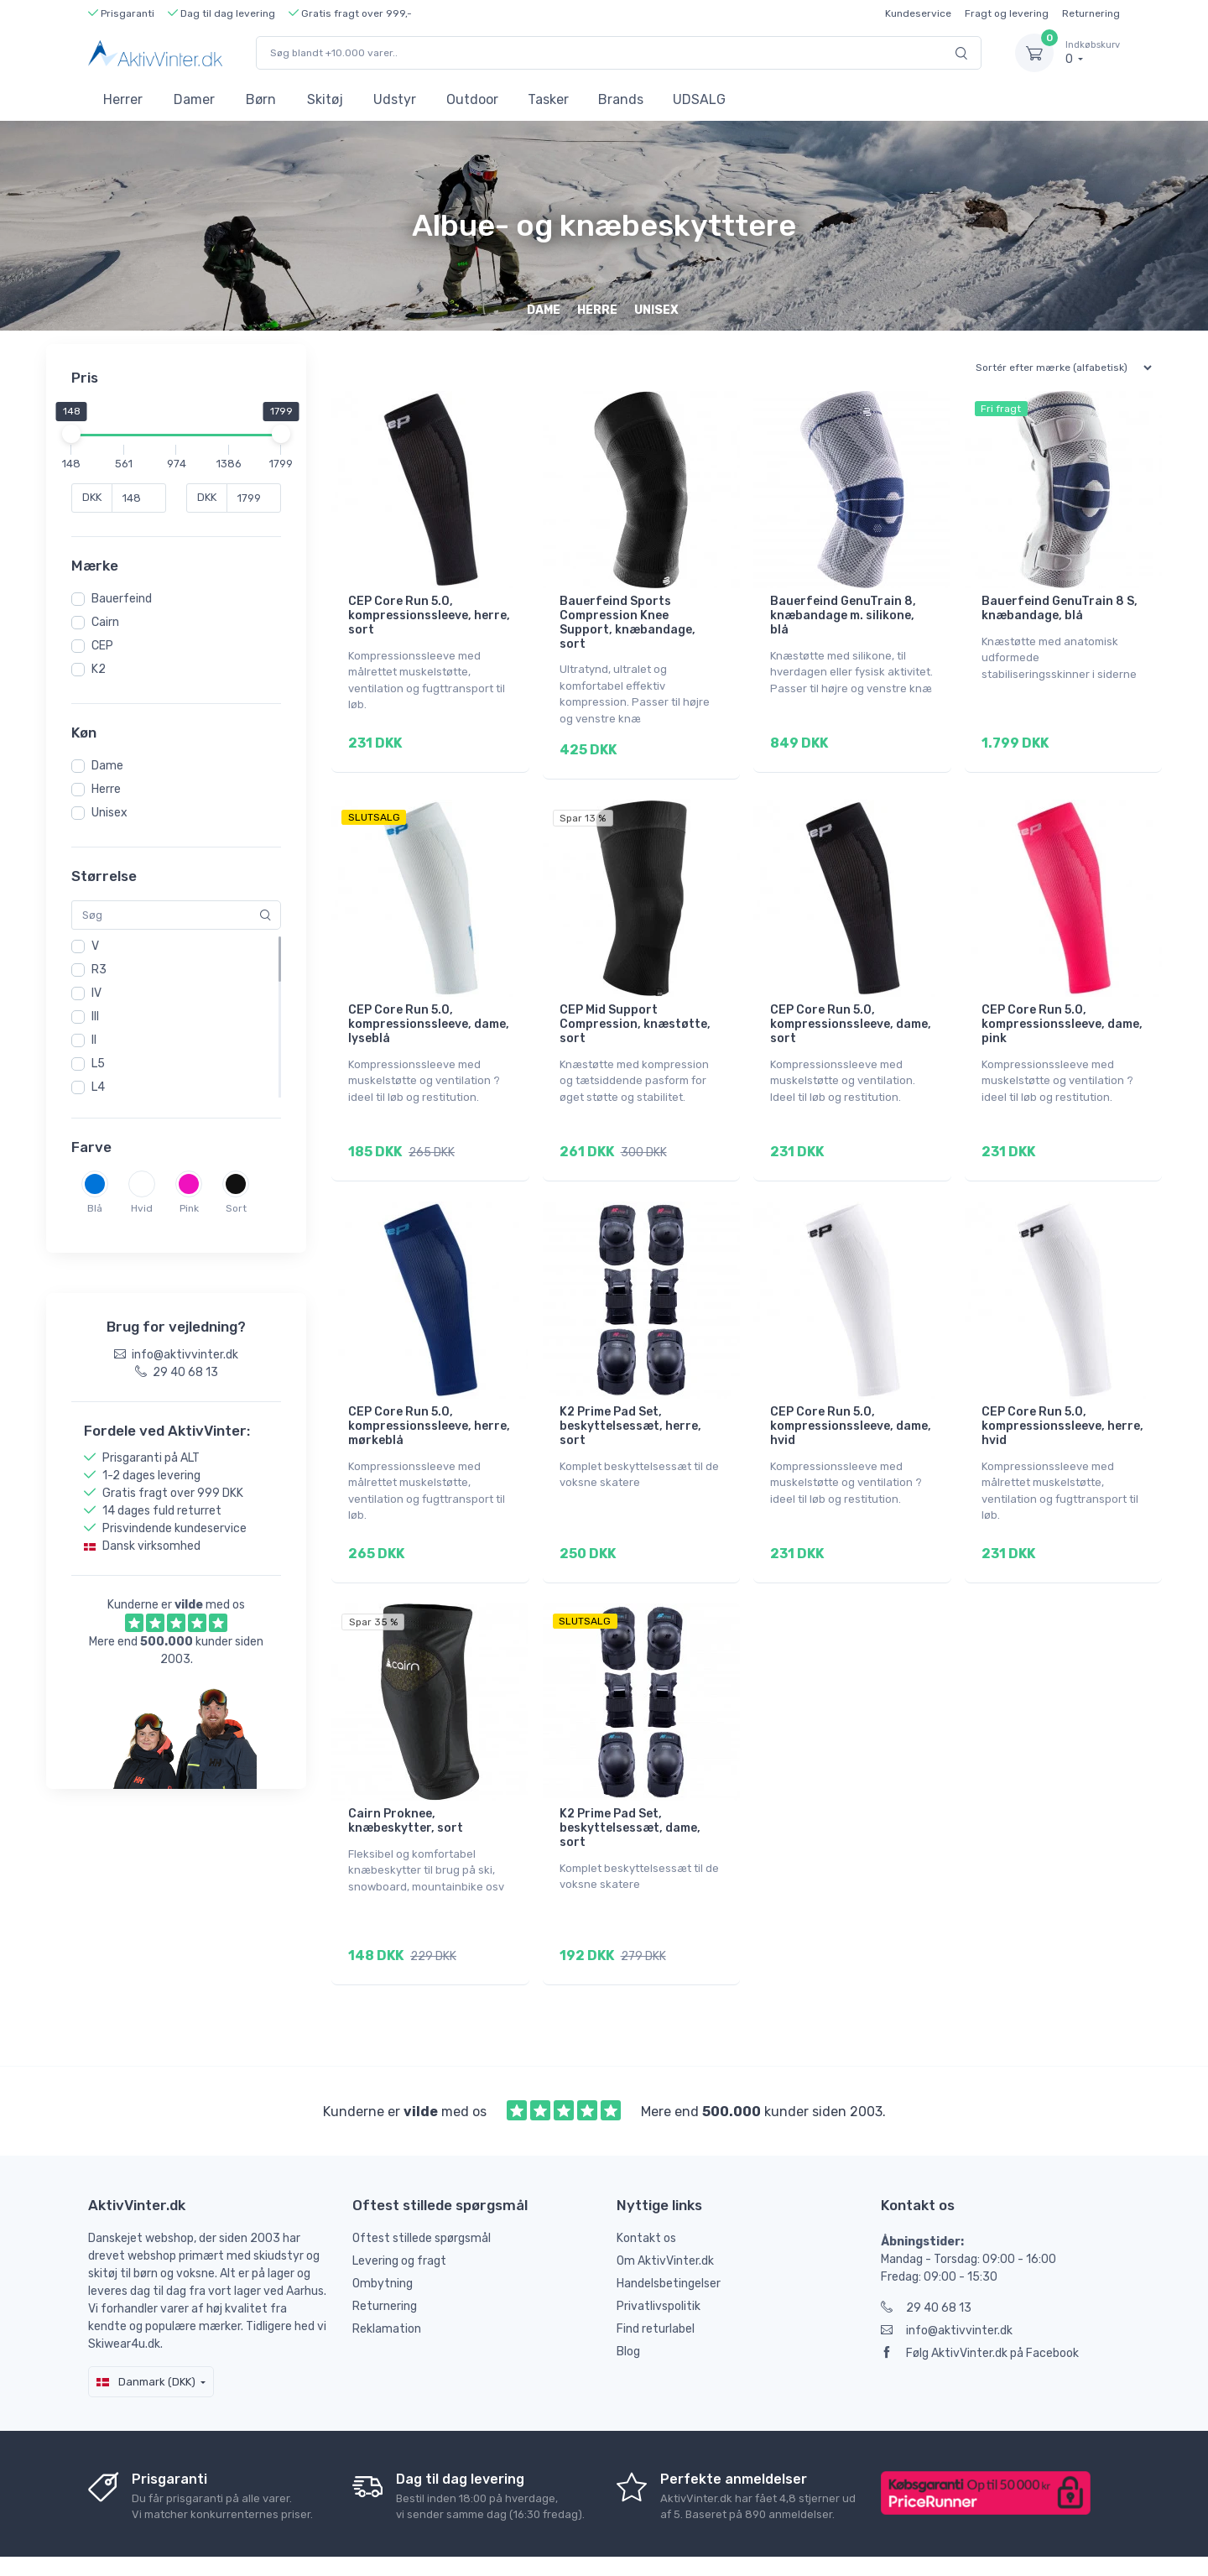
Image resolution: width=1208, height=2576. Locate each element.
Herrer (123, 99)
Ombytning (382, 2236)
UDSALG (699, 99)
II (93, 1040)
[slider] (71, 434)
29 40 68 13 (926, 2261)
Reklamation (386, 2282)
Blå (94, 1208)
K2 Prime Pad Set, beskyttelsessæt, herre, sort (630, 1402)
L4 (98, 1087)
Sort (236, 1208)
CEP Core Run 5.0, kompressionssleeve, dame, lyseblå (428, 1012)
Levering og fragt (399, 2214)
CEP (102, 646)
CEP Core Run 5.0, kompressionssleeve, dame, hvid (850, 1402)
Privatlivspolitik (658, 2259)
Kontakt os (646, 2191)
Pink (189, 1208)
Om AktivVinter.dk (665, 2214)
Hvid (142, 1208)
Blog (628, 2304)
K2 (98, 669)
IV (96, 993)
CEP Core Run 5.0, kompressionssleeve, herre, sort (429, 615)
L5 (98, 1063)
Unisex (109, 813)
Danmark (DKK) (145, 2334)
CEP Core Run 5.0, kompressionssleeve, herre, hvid (1062, 1402)
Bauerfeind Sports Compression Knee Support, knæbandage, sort (627, 622)
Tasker (548, 99)
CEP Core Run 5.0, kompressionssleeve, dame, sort (850, 1012)
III (95, 1016)
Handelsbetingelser (669, 2236)
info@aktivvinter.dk (947, 2283)
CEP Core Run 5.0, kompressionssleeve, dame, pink (1062, 1012)
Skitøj (325, 99)
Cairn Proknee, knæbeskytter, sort (405, 1785)
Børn (261, 99)
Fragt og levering (1007, 13)
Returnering (1091, 13)
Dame (107, 766)
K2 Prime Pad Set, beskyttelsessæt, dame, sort (630, 1792)
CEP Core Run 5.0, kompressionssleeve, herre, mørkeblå (429, 1402)
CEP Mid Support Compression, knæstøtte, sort (635, 1012)
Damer (194, 99)
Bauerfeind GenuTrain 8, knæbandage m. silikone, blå (843, 615)
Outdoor (472, 99)
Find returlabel (656, 2282)
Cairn (105, 622)
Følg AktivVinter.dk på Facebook (980, 2306)
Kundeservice (918, 13)
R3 (99, 969)
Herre (106, 789)
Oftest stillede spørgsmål (421, 2191)
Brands (620, 99)
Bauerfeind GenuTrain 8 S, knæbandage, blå (1060, 608)
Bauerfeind (121, 599)
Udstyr (394, 99)
